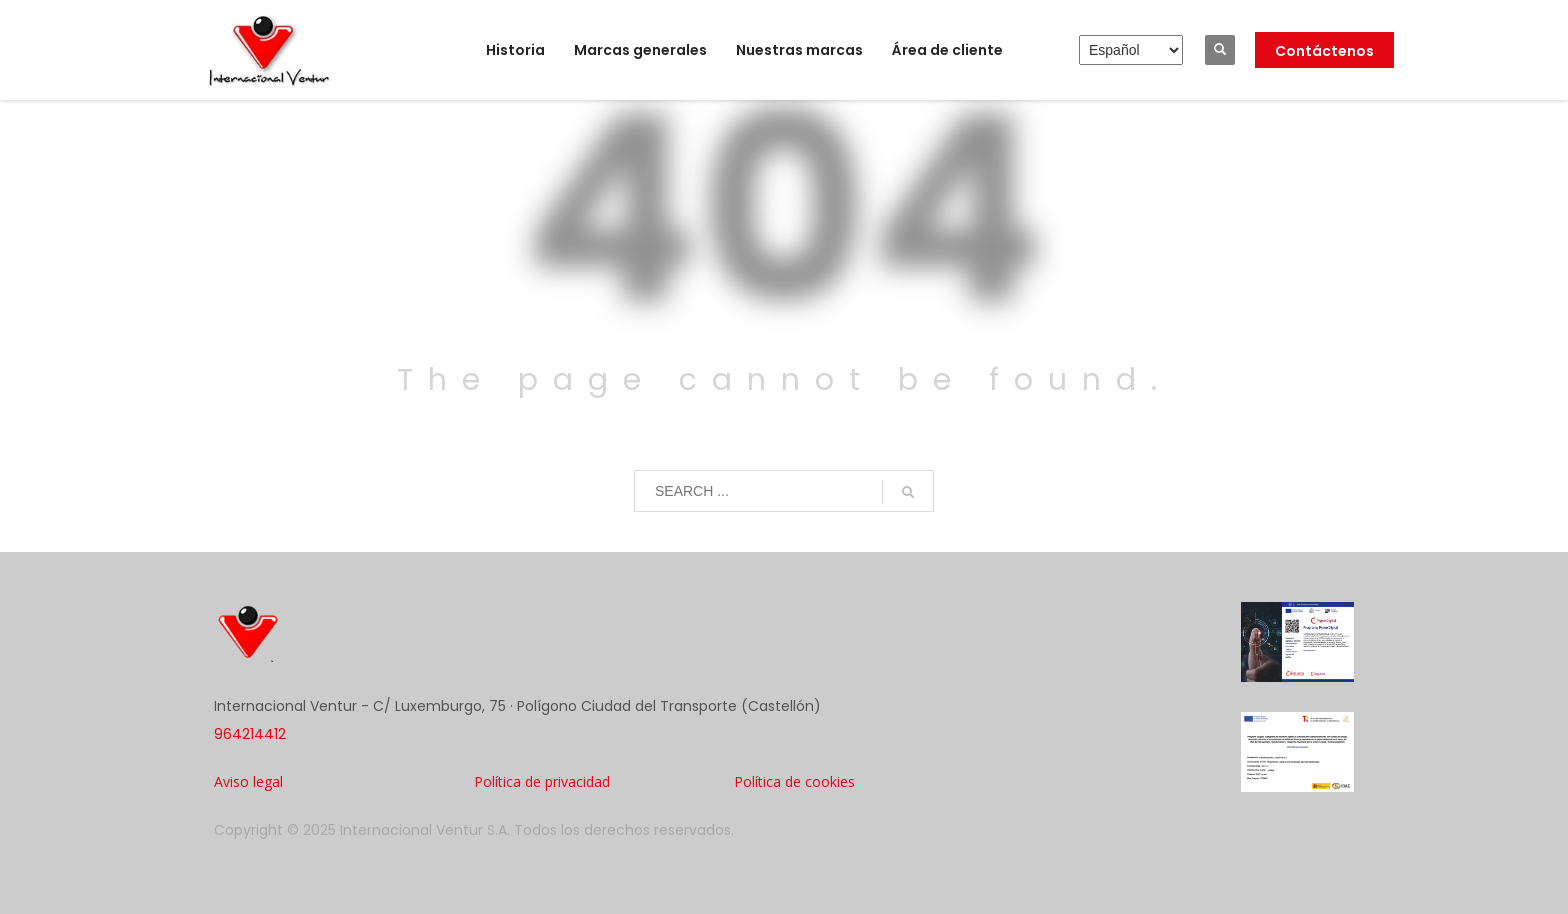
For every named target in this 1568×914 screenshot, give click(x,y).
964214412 (250, 734)
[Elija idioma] (1131, 50)
